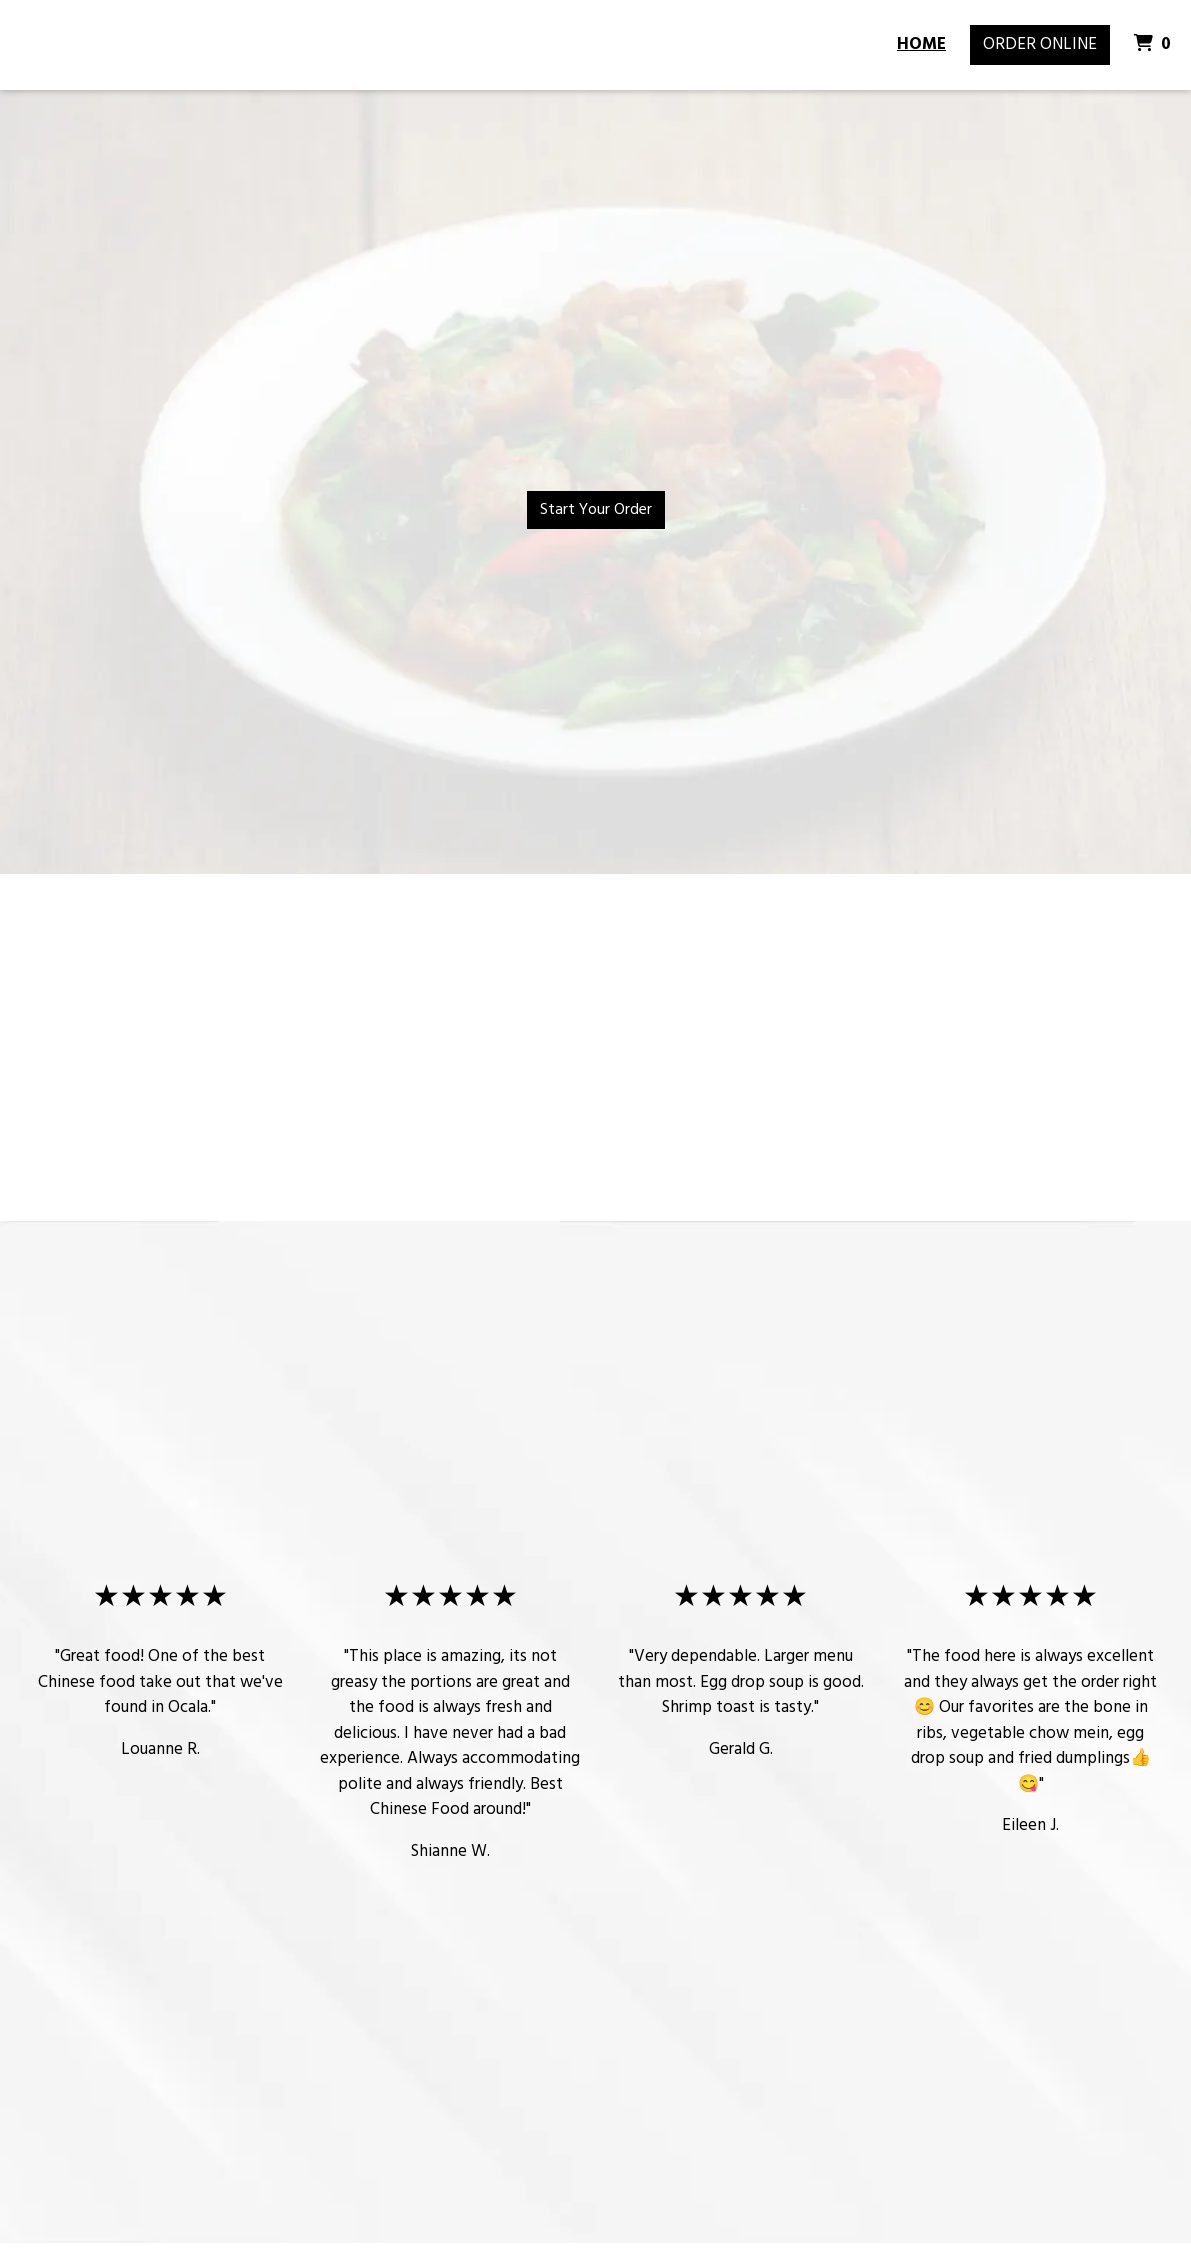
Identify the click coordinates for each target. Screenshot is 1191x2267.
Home (921, 44)
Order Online (1040, 44)
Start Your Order (596, 510)
